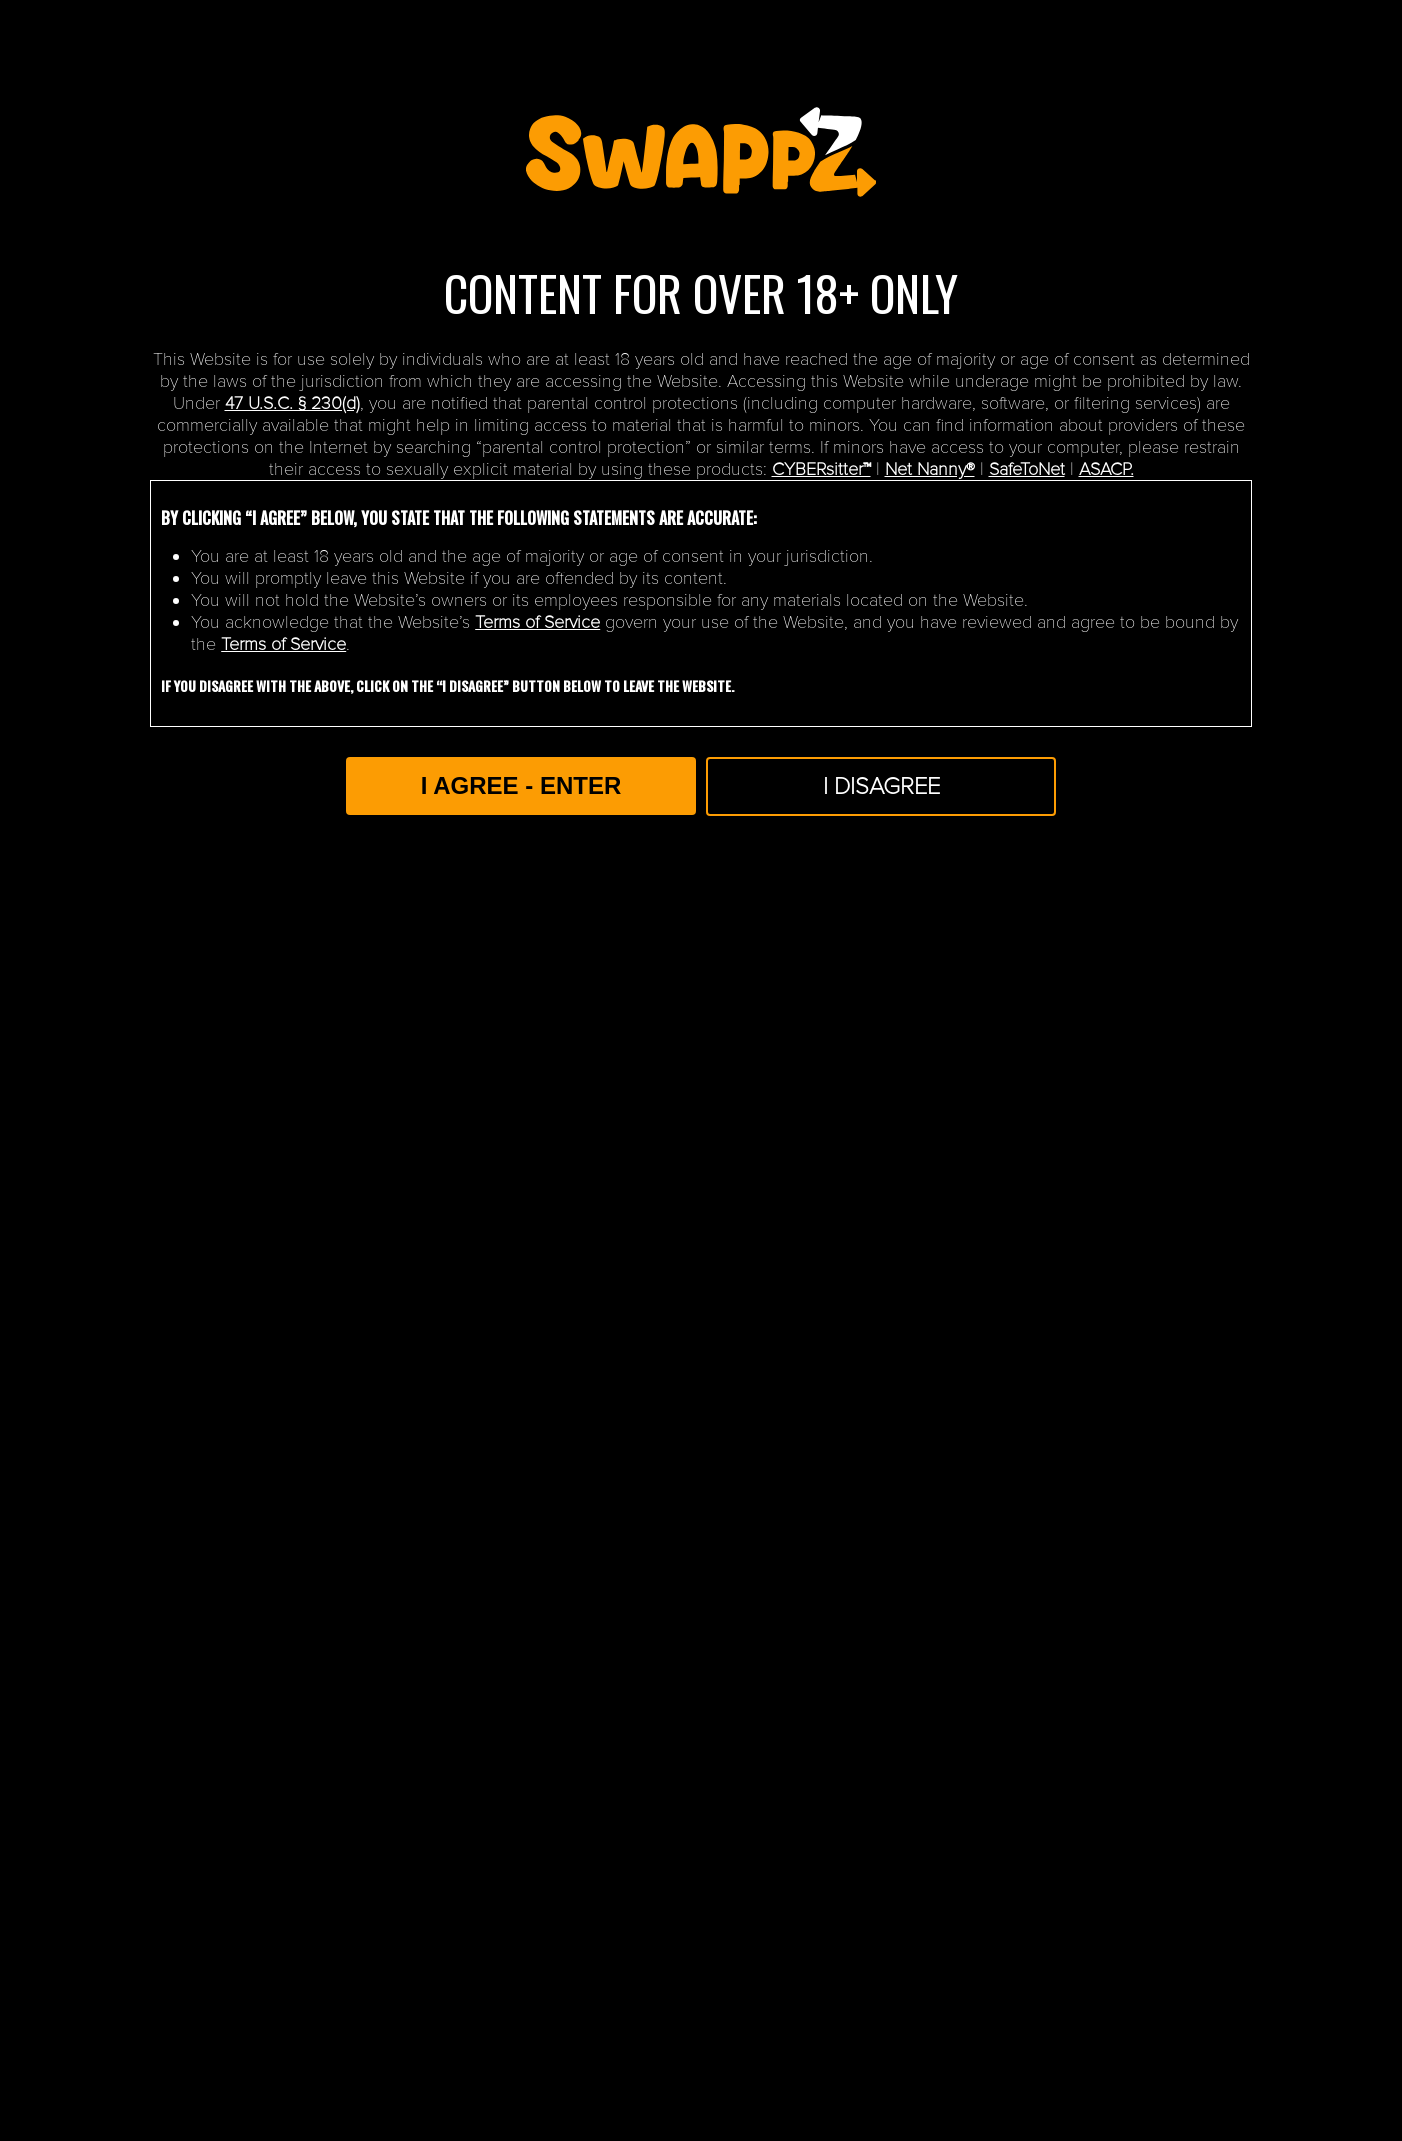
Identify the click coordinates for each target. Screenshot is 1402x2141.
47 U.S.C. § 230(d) (292, 403)
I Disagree (881, 786)
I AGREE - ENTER (521, 785)
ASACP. (1106, 469)
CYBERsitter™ (821, 469)
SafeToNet (1027, 469)
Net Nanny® (930, 469)
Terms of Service (537, 622)
